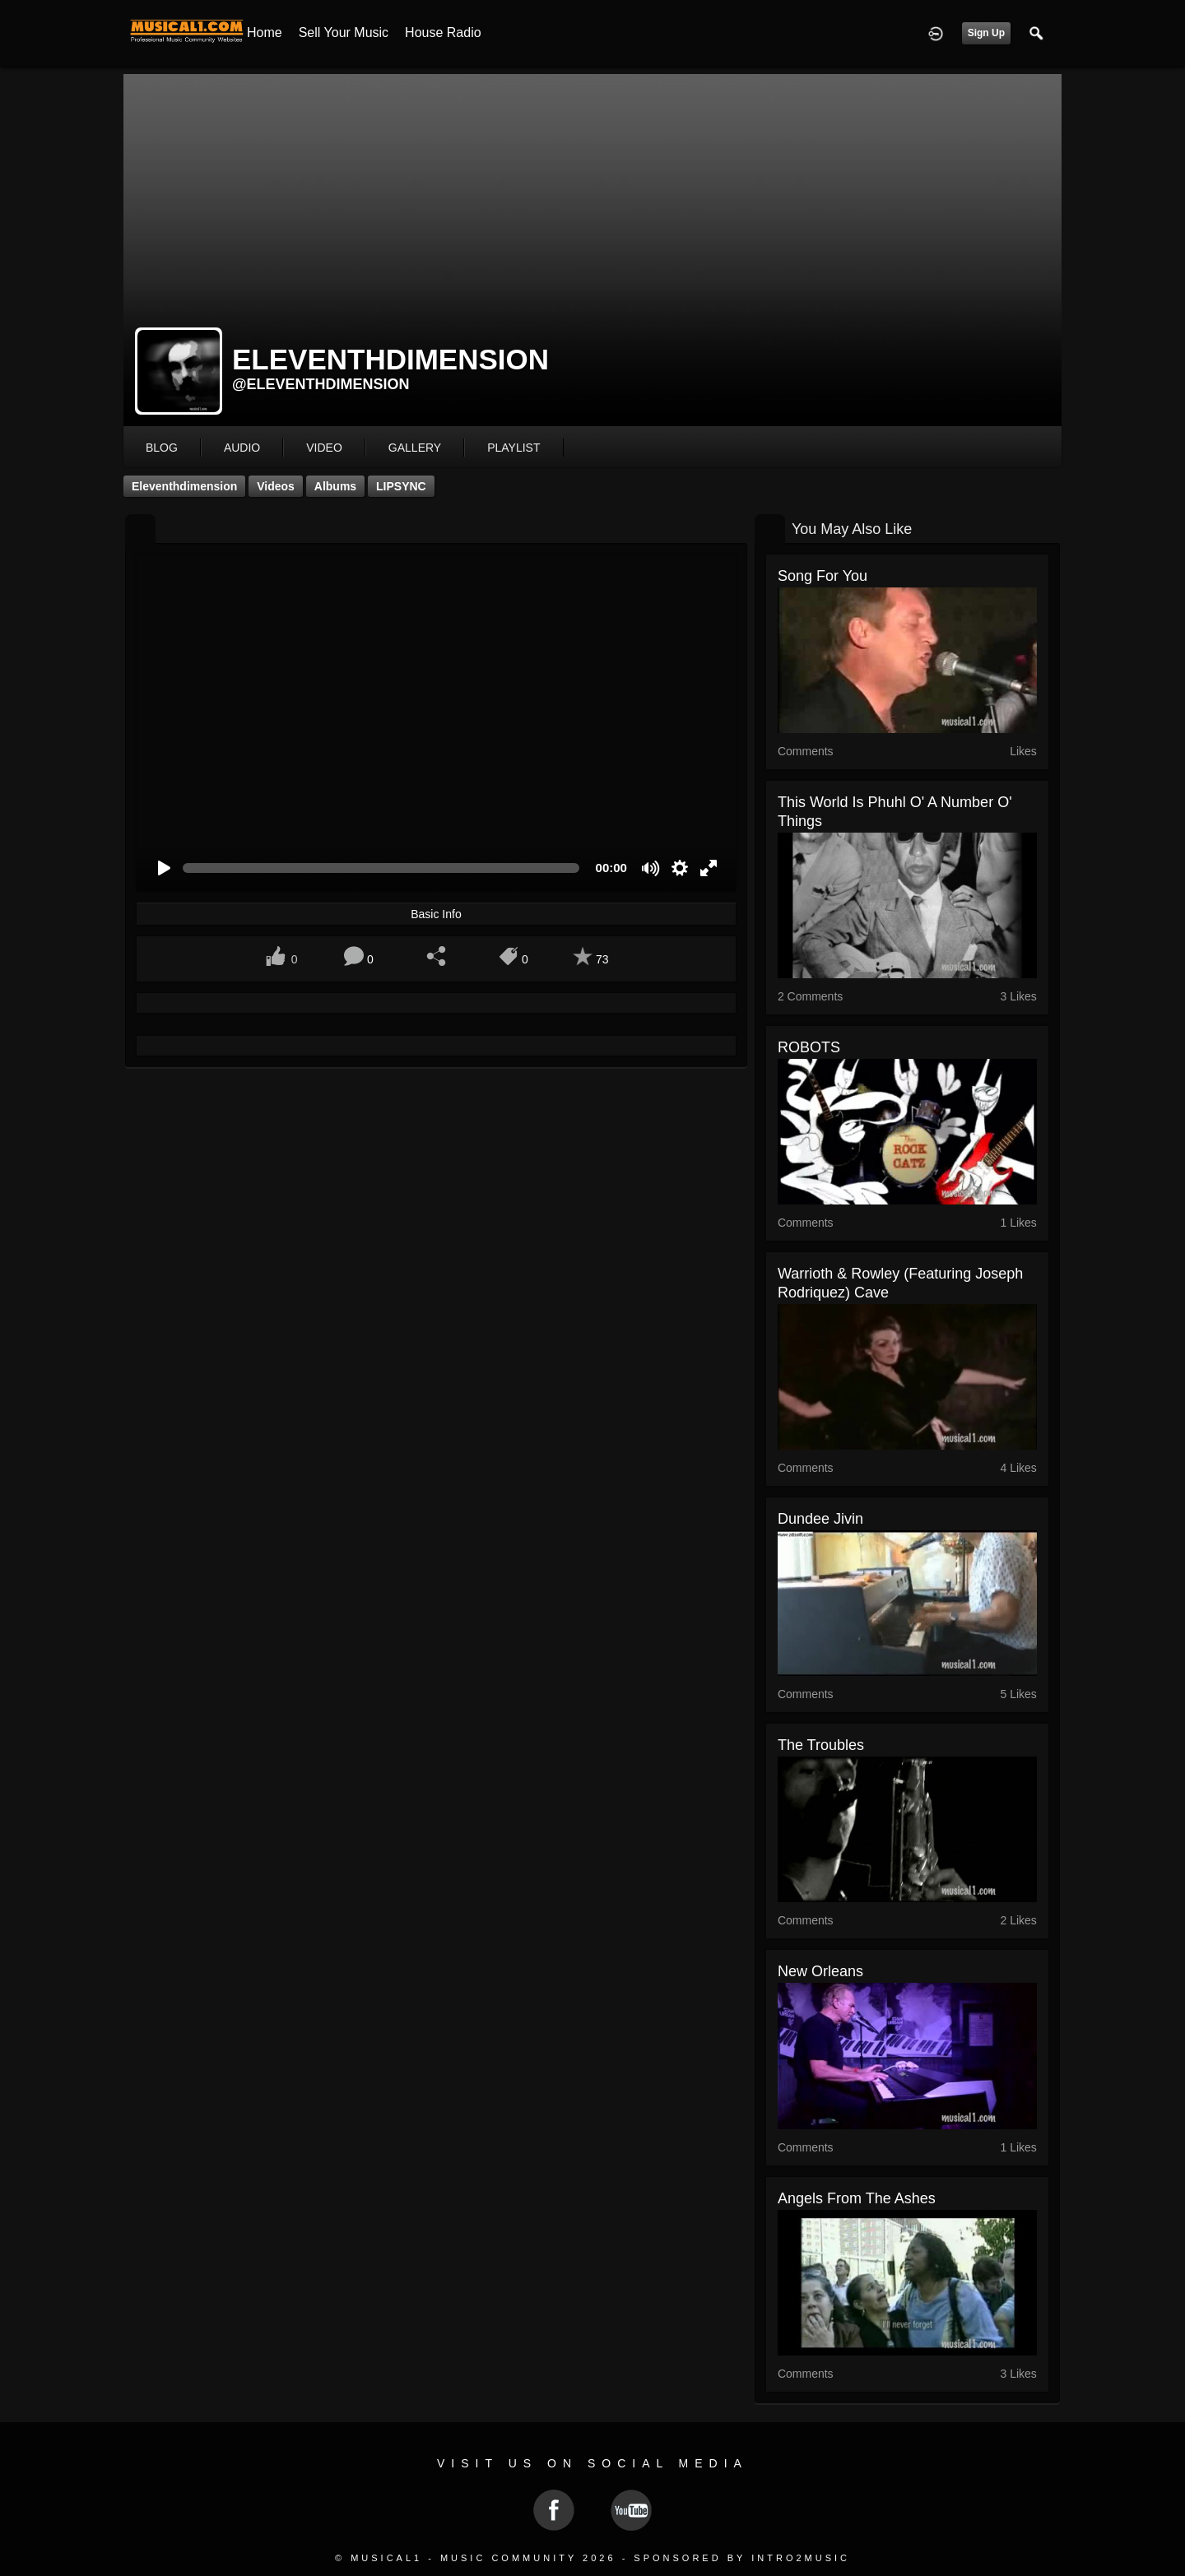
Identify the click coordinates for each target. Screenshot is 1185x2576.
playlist (513, 447)
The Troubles (821, 1745)
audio (242, 447)
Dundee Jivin (820, 1519)
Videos (276, 486)
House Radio (443, 32)
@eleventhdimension (321, 384)
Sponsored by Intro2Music (742, 2558)
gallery (414, 447)
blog (162, 447)
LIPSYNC (401, 486)
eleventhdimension (184, 486)
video (324, 447)
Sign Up (986, 33)
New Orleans (820, 1971)
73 (602, 959)
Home (264, 32)
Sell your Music (343, 32)
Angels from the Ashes (857, 2198)
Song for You (822, 576)
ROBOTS (809, 1047)
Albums (335, 486)
